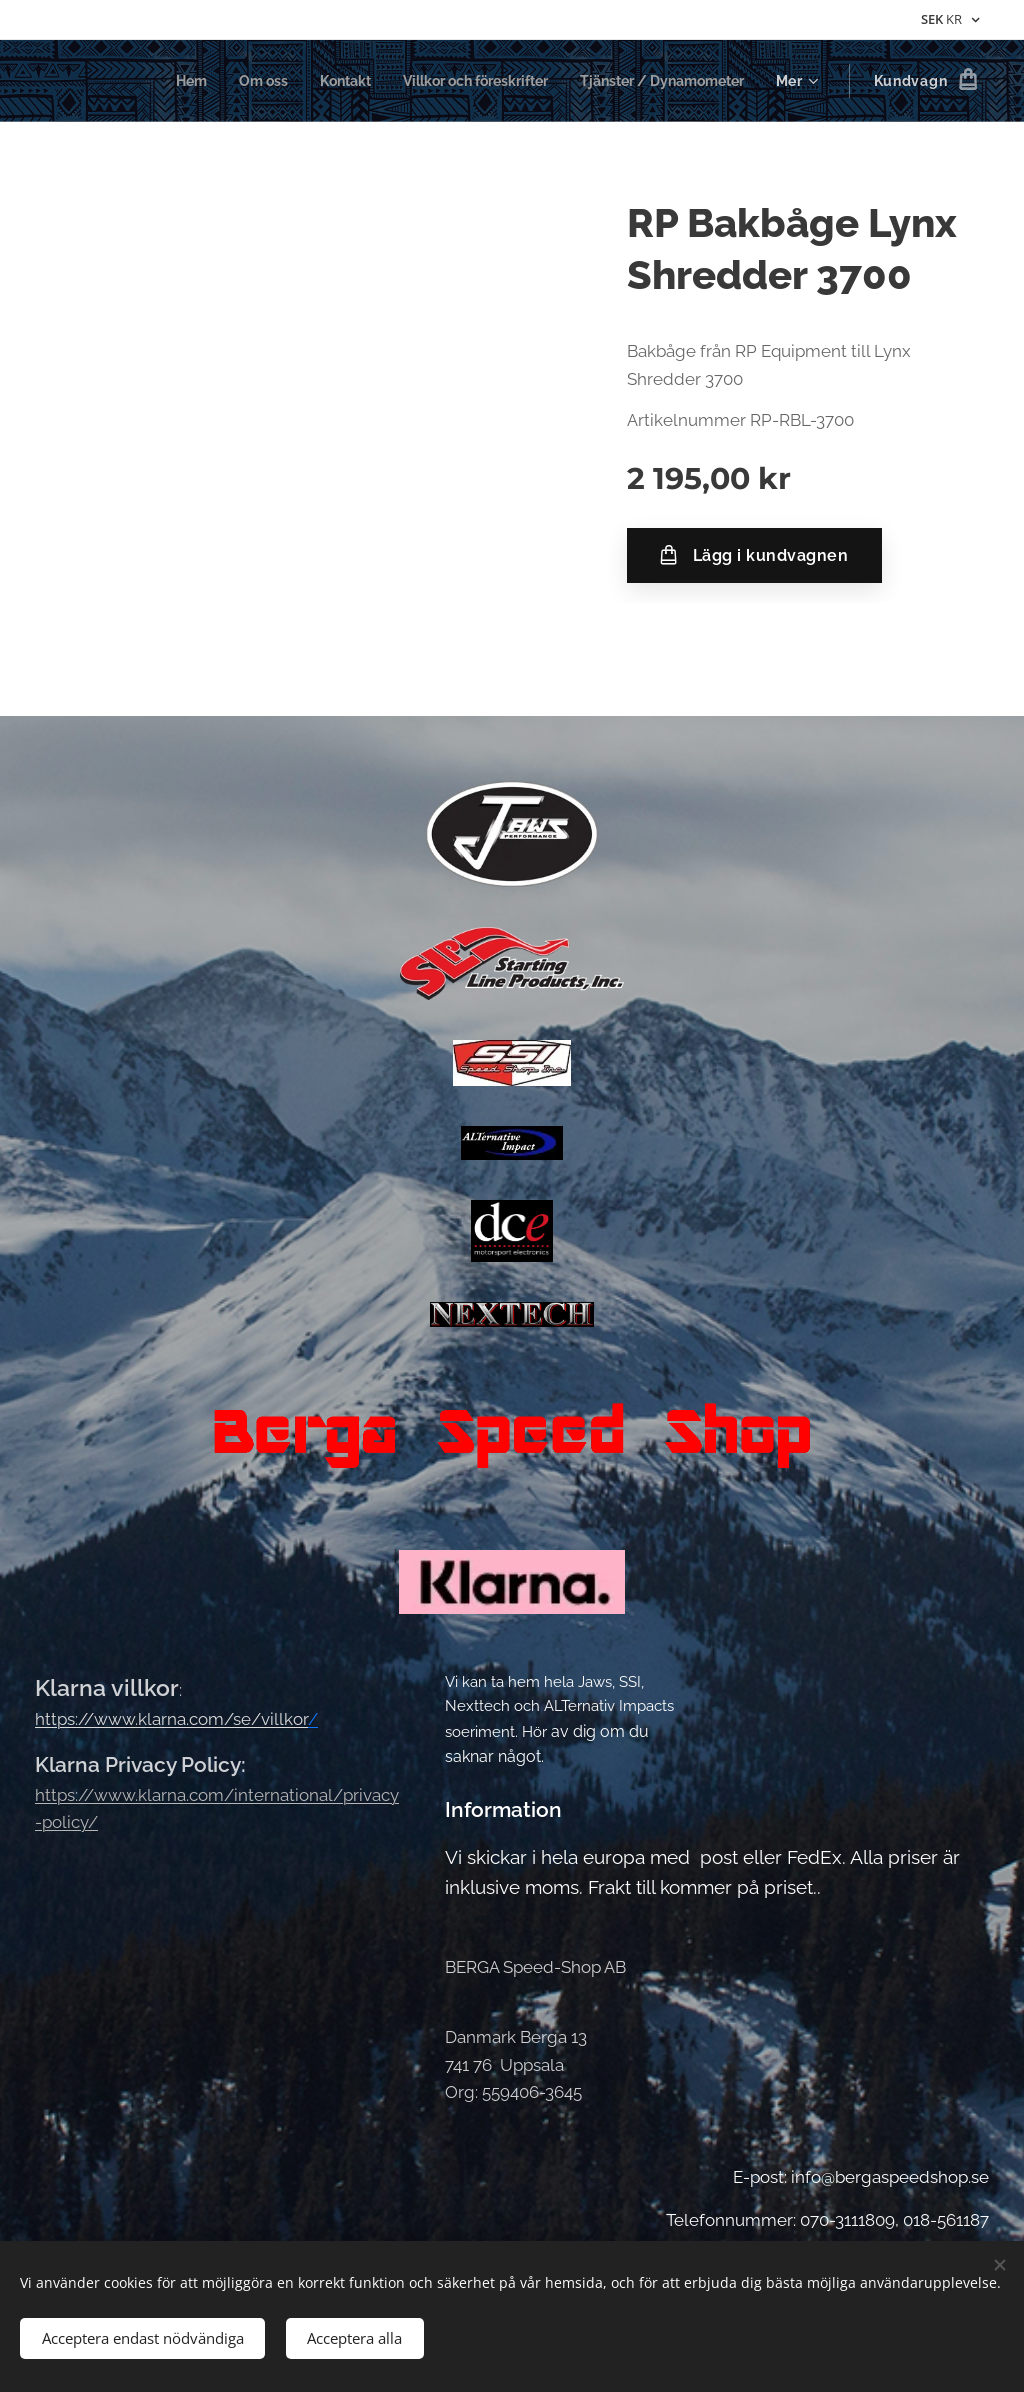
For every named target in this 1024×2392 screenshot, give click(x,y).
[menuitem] (154, 81)
